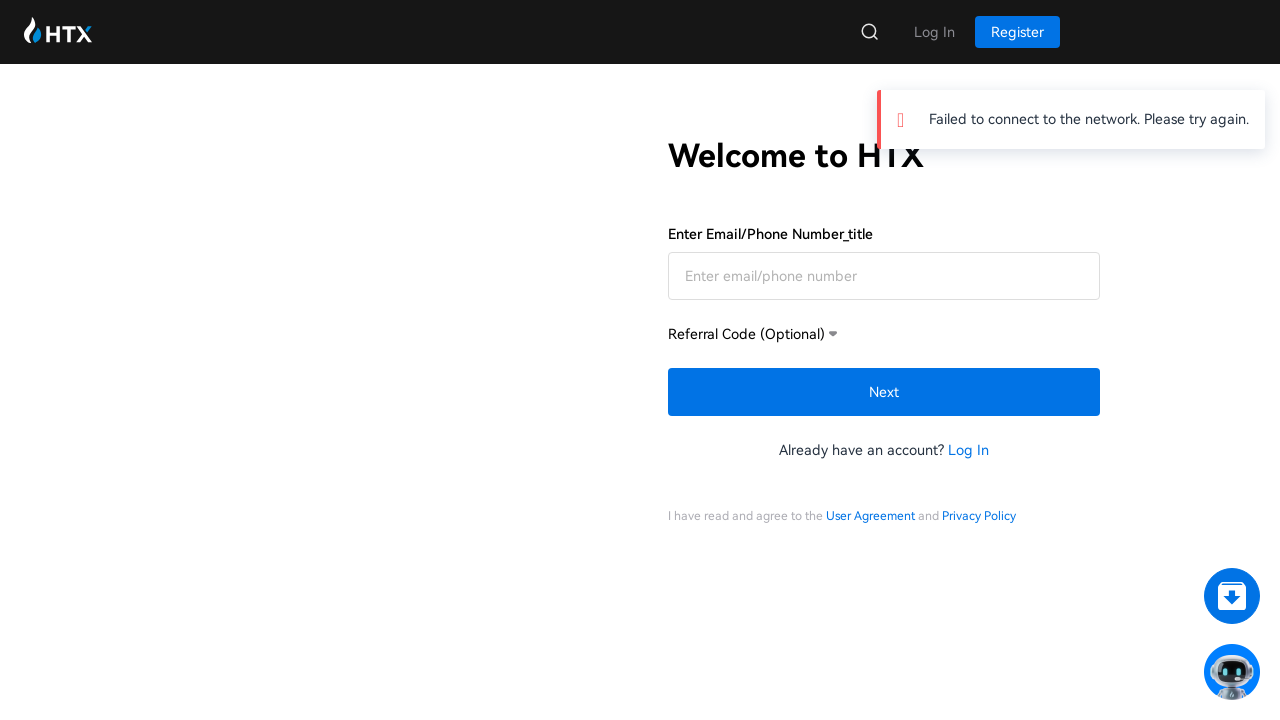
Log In (968, 450)
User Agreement (870, 516)
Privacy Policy (979, 516)
